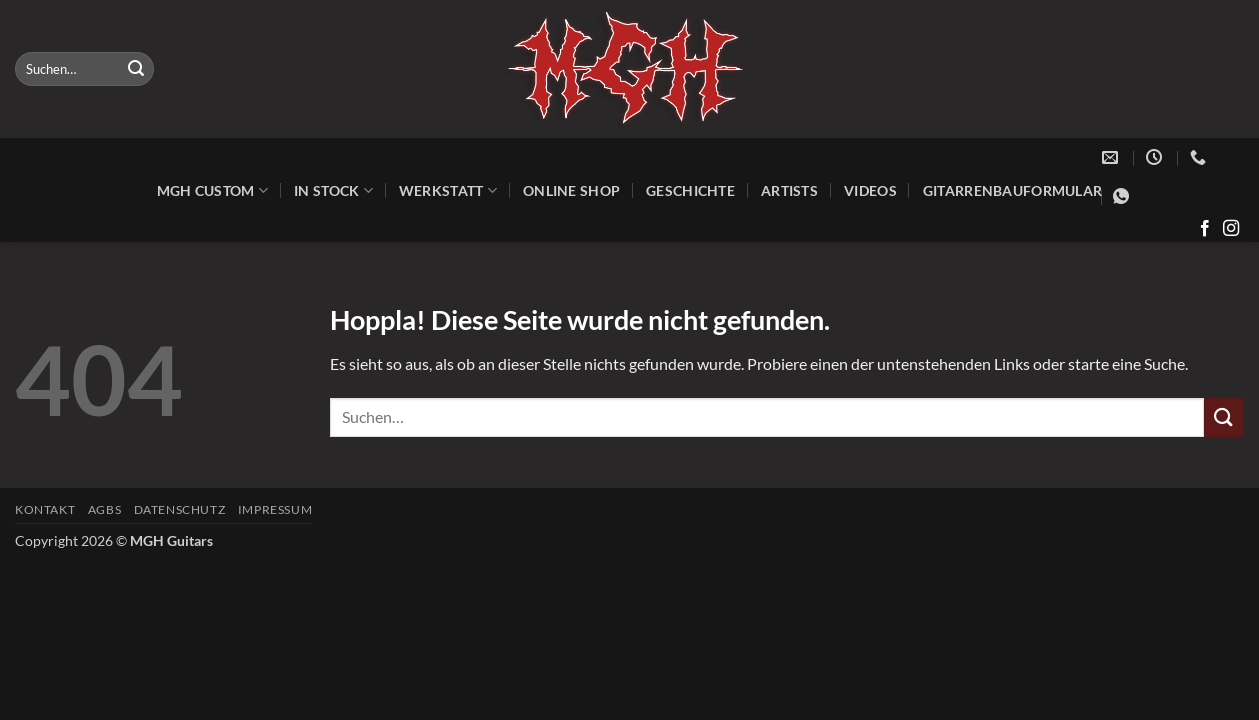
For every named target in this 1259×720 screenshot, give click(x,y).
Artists (789, 190)
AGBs (104, 509)
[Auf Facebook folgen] (1205, 229)
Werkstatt (448, 190)
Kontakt (45, 509)
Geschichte (690, 190)
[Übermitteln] (136, 69)
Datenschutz (180, 509)
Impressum (275, 509)
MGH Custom (212, 190)
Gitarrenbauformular (1012, 190)
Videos (870, 190)
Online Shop (571, 190)
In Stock (333, 190)
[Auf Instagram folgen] (1231, 229)
